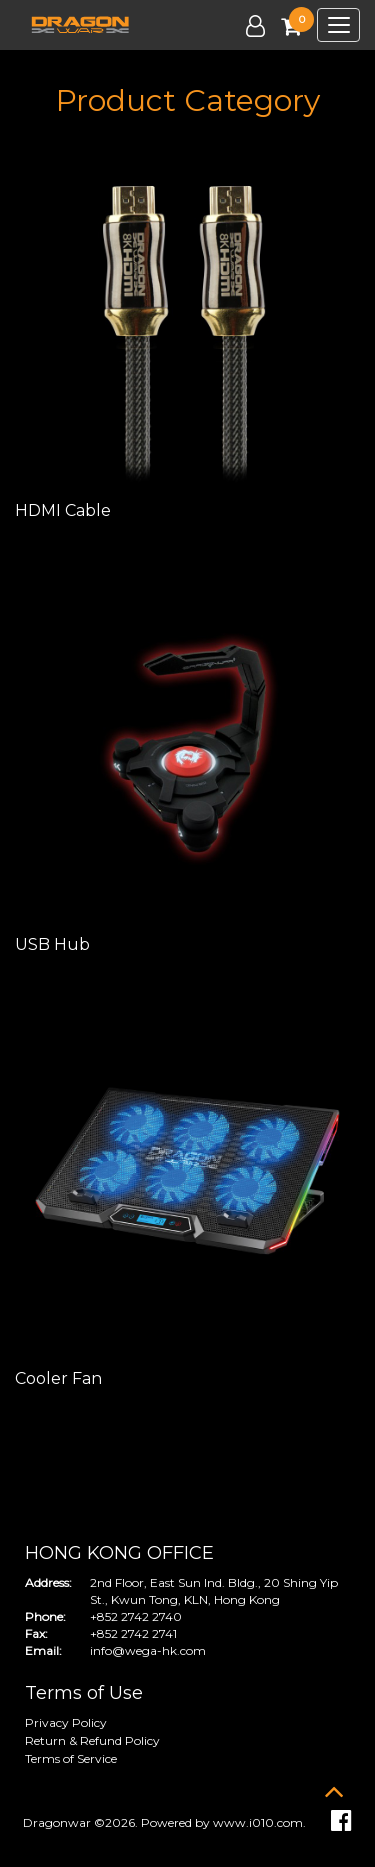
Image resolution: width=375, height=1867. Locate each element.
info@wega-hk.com (148, 1650)
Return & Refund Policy (92, 1740)
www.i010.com (258, 1822)
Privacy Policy (66, 1722)
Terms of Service (71, 1758)
